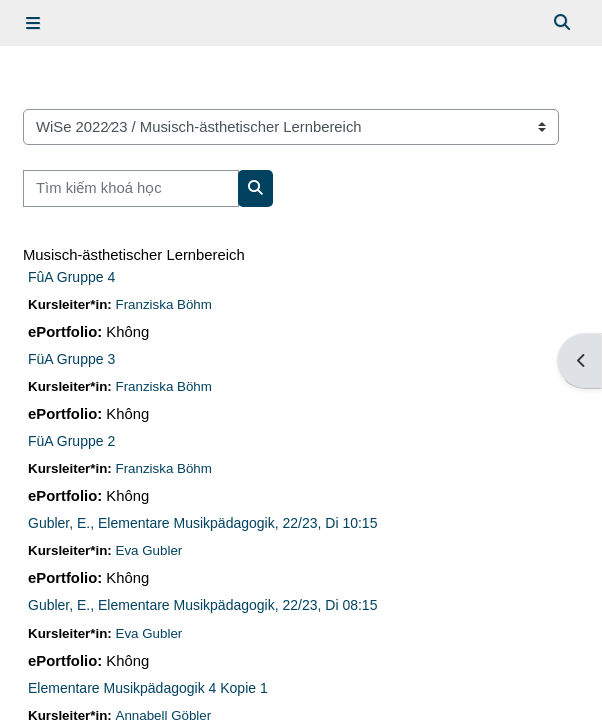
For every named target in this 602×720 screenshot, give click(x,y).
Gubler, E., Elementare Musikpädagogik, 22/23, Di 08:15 (202, 605)
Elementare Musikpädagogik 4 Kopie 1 (148, 688)
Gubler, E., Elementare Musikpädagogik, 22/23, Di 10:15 (202, 523)
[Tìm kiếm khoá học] (131, 188)
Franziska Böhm (164, 304)
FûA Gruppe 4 (71, 277)
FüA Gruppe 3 (71, 359)
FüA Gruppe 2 (71, 441)
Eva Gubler (149, 550)
